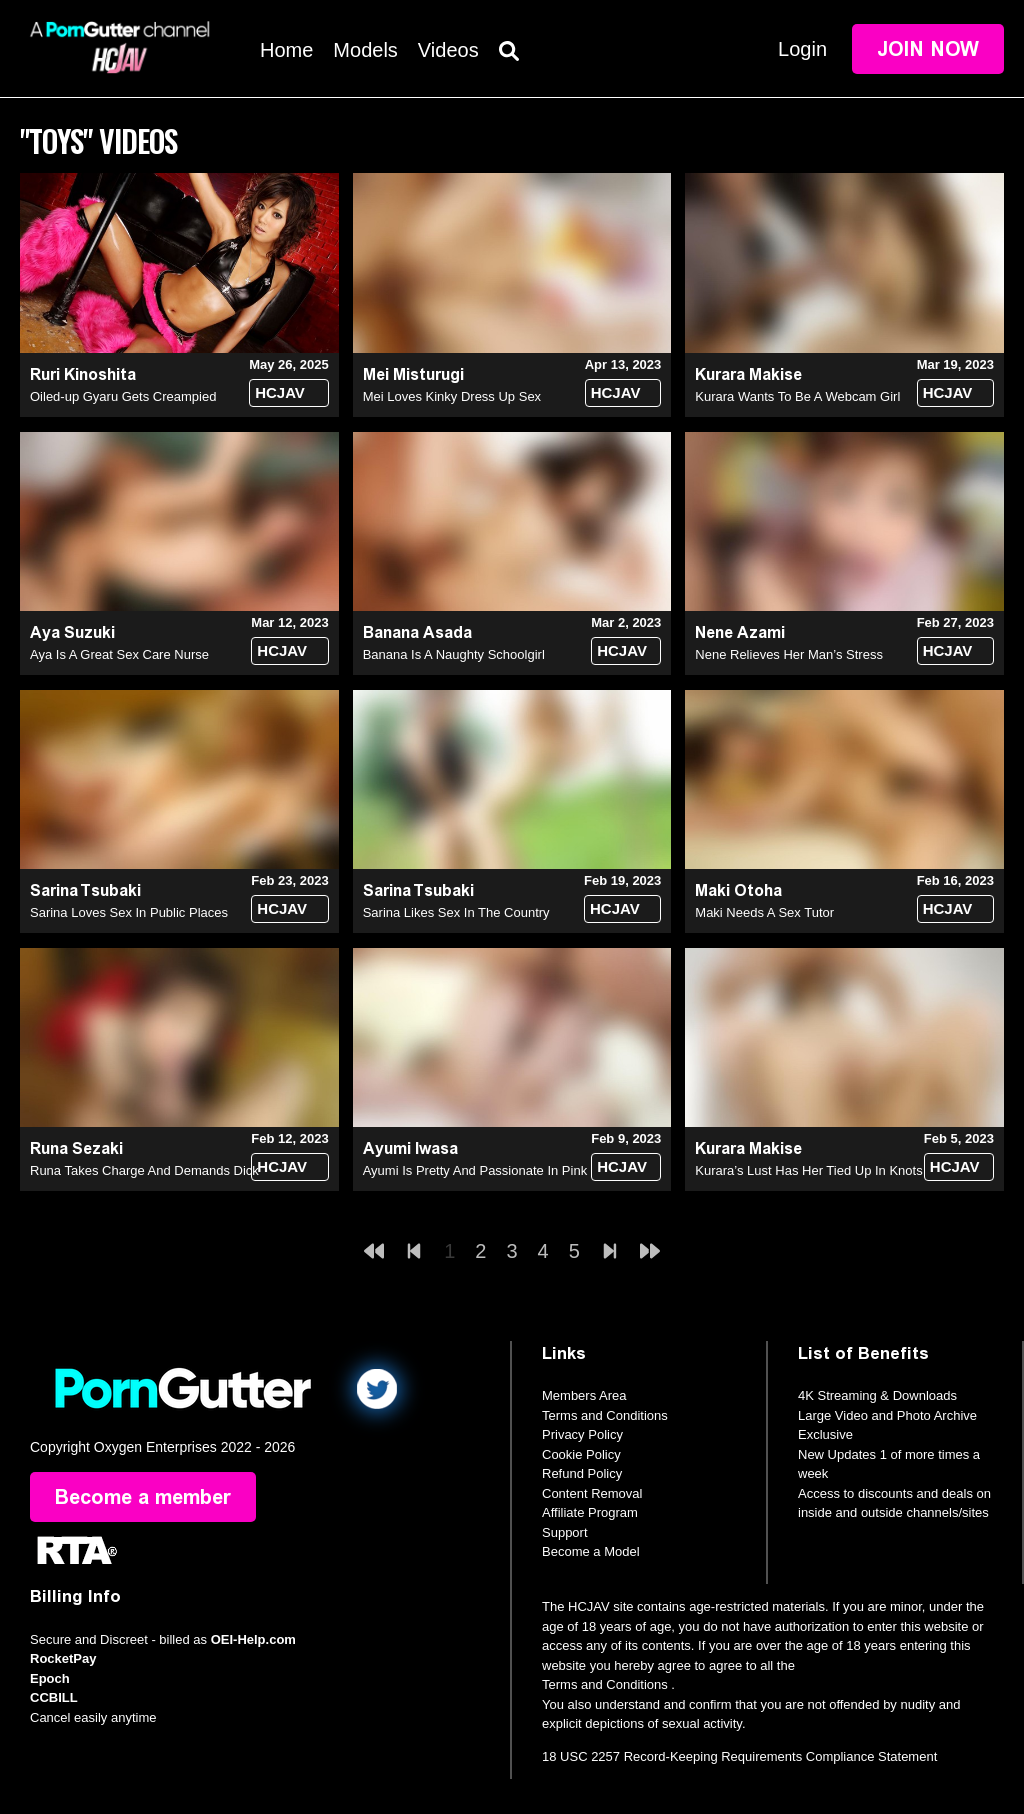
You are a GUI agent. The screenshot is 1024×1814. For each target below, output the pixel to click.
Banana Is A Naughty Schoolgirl (454, 654)
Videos (448, 50)
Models (365, 50)
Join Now (928, 49)
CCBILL (54, 1697)
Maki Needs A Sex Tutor (764, 912)
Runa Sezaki (76, 1148)
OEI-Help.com (253, 1639)
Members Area (584, 1395)
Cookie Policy (581, 1454)
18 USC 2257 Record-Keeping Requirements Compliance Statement (739, 1756)
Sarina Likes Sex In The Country (456, 912)
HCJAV (280, 392)
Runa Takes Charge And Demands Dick (144, 1170)
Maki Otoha (738, 890)
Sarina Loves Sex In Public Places (129, 912)
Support (565, 1532)
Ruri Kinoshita (83, 374)
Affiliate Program (590, 1512)
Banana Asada (417, 632)
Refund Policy (582, 1473)
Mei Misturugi (413, 374)
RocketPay (63, 1658)
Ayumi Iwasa (410, 1148)
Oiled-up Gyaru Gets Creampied (123, 396)
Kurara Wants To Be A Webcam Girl (797, 396)
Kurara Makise (748, 374)
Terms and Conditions (605, 1415)
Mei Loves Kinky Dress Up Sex (452, 396)
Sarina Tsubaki (85, 890)
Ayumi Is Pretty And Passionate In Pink (475, 1170)
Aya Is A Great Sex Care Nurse (119, 654)
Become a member (143, 1497)
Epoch (50, 1678)
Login (802, 49)
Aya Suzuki (72, 632)
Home (286, 50)
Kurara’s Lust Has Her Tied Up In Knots (808, 1170)
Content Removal (592, 1493)
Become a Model (591, 1551)
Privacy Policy (582, 1434)
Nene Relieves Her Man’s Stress (789, 654)
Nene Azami (740, 632)
